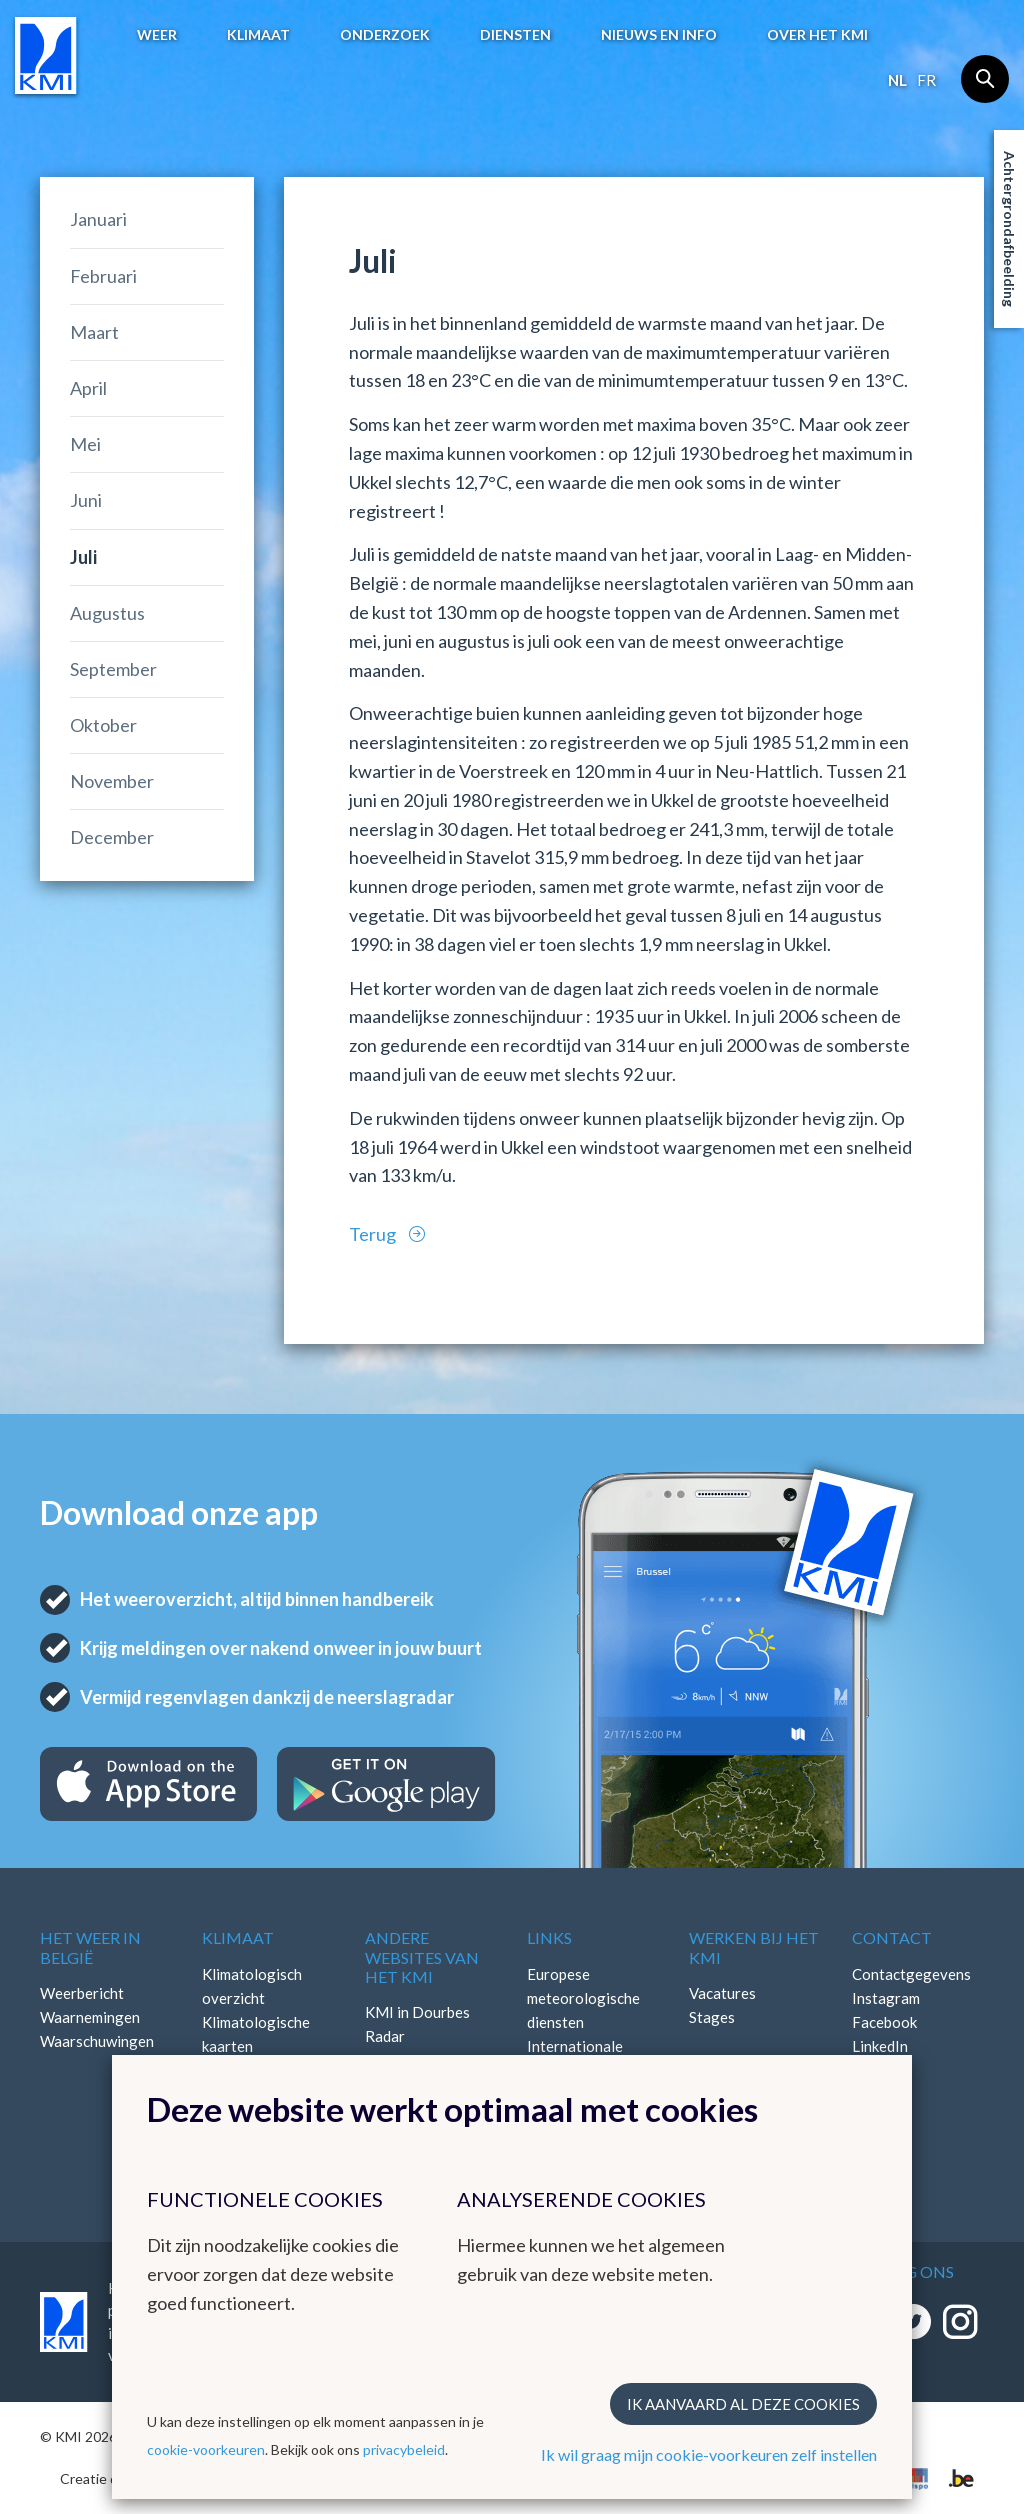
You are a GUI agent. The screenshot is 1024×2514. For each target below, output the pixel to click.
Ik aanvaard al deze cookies (743, 2404)
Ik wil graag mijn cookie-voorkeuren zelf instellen (709, 2454)
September (113, 669)
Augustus (107, 613)
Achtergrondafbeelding (1009, 229)
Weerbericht (82, 1993)
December (112, 837)
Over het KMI (817, 34)
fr (926, 80)
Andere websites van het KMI (422, 1956)
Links (549, 1937)
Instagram (886, 1998)
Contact (892, 1937)
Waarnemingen (90, 2017)
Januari (98, 219)
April (88, 388)
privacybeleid (404, 2449)
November (112, 781)
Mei (85, 444)
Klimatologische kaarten (256, 2034)
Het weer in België (90, 1947)
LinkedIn (880, 2046)
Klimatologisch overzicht (252, 1986)
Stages (712, 2017)
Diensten (515, 34)
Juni (86, 500)
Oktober (103, 725)
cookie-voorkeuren (206, 2449)
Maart (94, 332)
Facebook (884, 2022)
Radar (385, 2036)
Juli (83, 557)
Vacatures (722, 1993)
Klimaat (258, 34)
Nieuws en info (659, 34)
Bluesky (878, 2070)
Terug (374, 1234)
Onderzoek (385, 34)
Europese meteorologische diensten (583, 1998)
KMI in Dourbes (417, 2012)
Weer (157, 34)
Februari (103, 276)
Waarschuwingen (97, 2041)
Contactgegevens (911, 1974)
